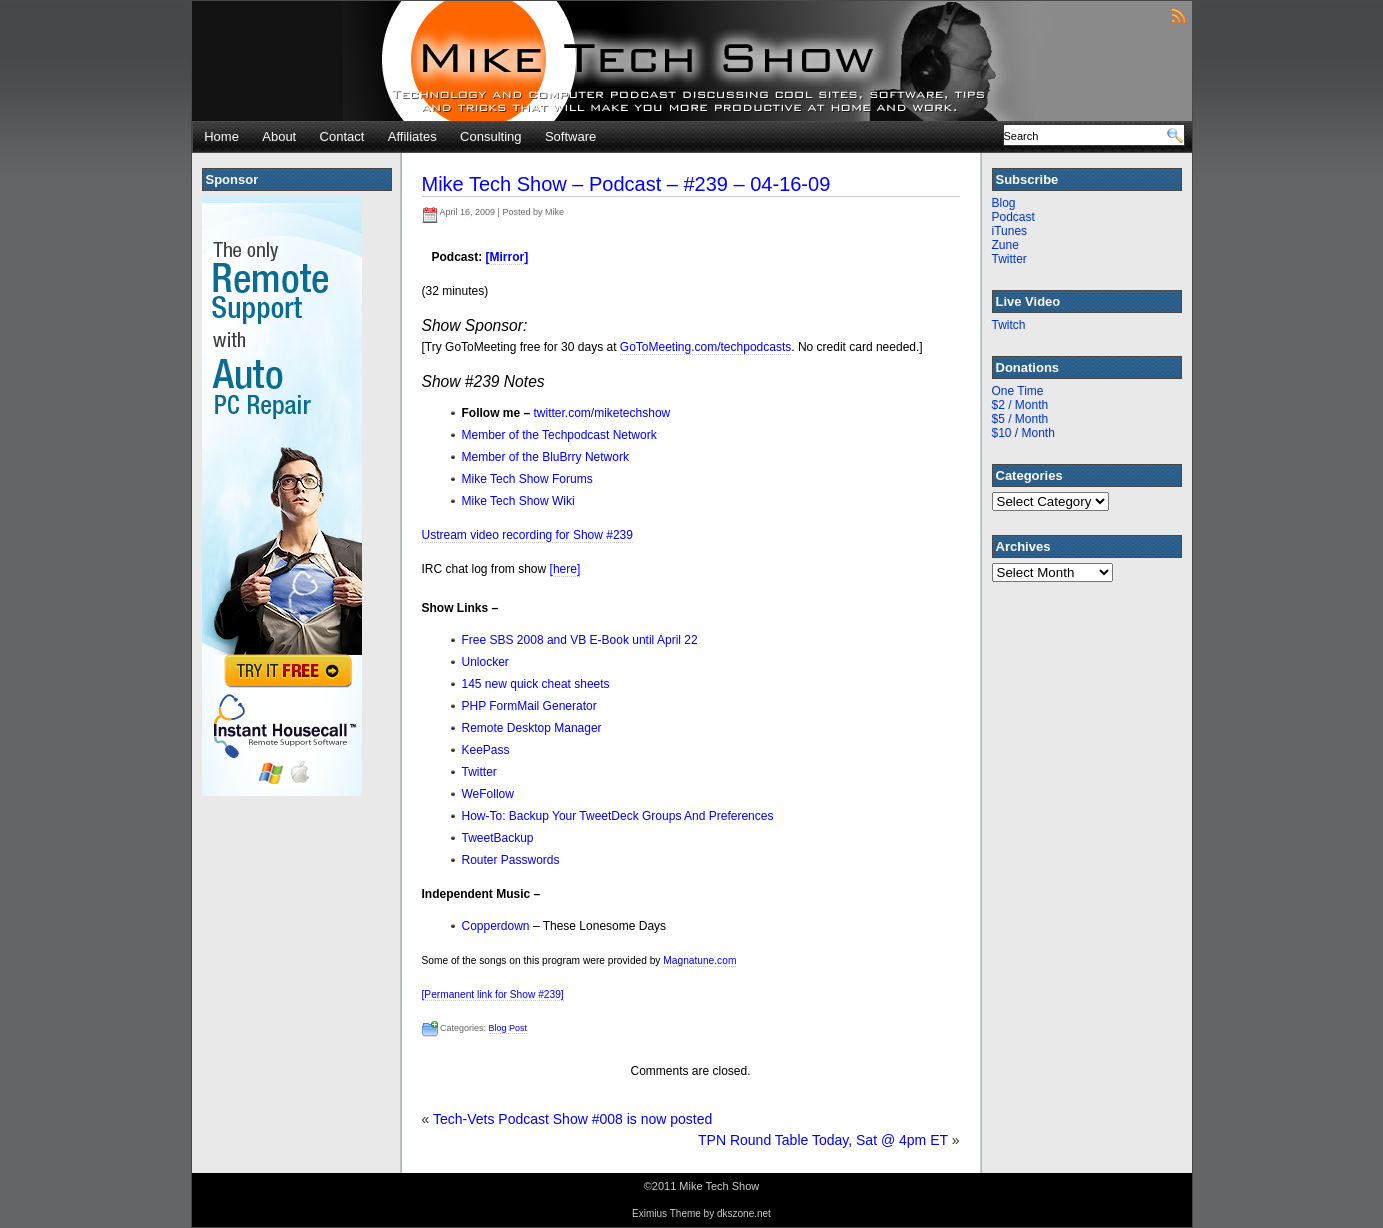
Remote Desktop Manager (532, 728)
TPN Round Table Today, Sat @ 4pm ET (823, 1140)
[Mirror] (507, 257)
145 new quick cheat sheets (536, 684)
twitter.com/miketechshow (602, 413)
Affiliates (412, 136)
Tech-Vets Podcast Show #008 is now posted (572, 1119)
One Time (1018, 391)
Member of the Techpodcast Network (559, 435)
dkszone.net (744, 1213)
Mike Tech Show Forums (527, 479)
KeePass (486, 750)
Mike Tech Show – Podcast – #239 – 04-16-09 (626, 184)
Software (570, 136)
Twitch (1009, 325)
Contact (342, 136)
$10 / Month (1023, 433)
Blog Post (508, 1028)
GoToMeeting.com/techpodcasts (705, 347)
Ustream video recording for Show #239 (527, 535)
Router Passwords (511, 860)
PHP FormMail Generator (529, 706)
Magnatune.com (699, 960)
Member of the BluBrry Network (545, 457)
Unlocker (485, 662)
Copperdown (496, 926)
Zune (1005, 245)
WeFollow (488, 794)
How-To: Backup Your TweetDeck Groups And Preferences (618, 816)
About (279, 136)
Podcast (1013, 217)
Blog (1004, 203)
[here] (565, 569)
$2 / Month (1020, 405)
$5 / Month (1020, 419)
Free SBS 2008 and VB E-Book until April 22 (580, 640)
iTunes (1010, 231)
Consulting (490, 136)
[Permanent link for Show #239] (493, 994)
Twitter (479, 772)
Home (221, 136)
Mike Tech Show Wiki (518, 501)
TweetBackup (498, 838)
